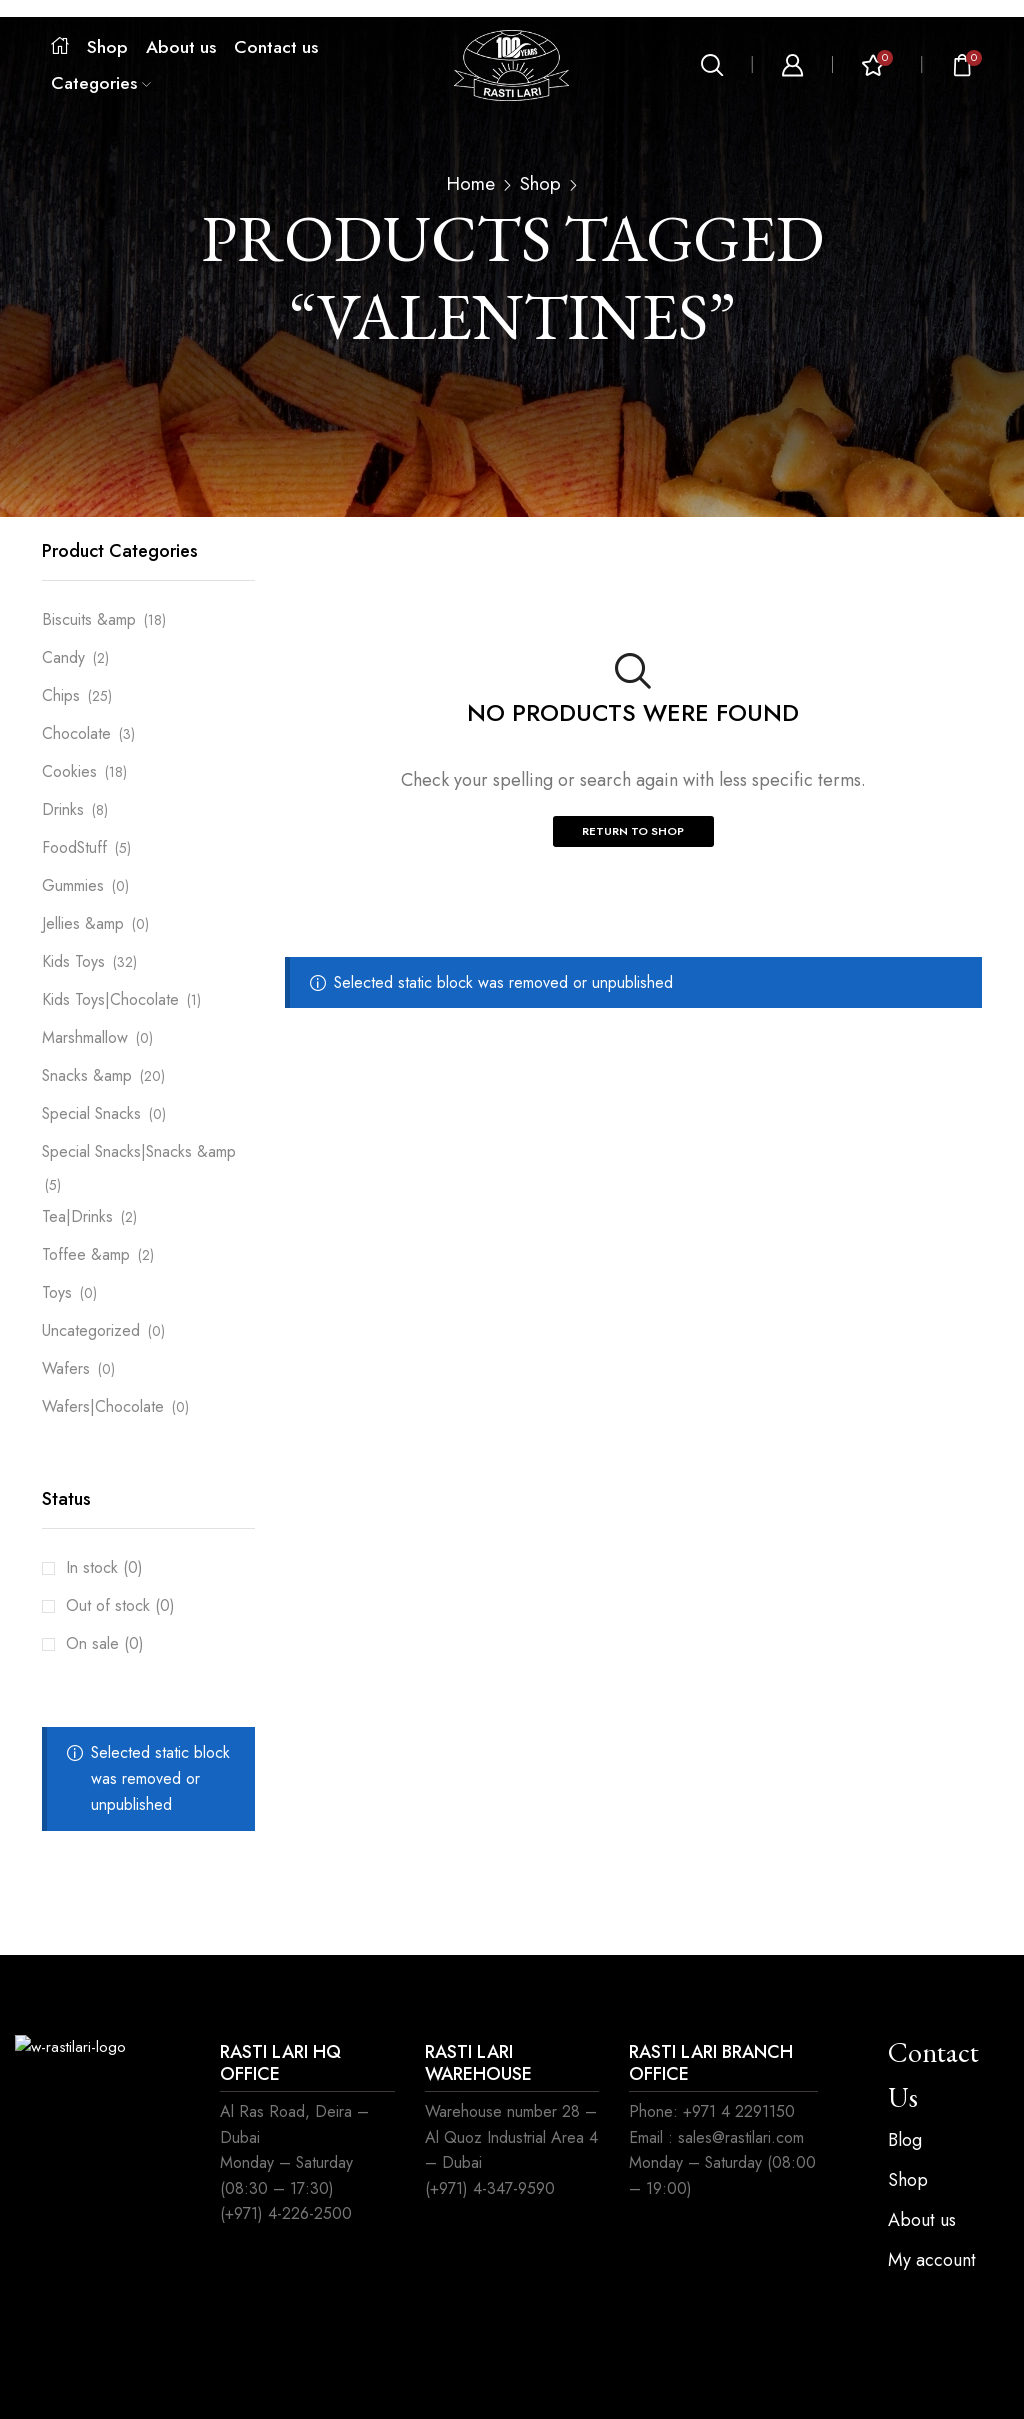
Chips (61, 695)
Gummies (73, 885)
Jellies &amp (83, 923)
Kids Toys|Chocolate (110, 999)
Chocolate (76, 733)
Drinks (63, 809)
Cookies (69, 771)
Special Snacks (91, 1113)
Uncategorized (91, 1330)
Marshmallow (85, 1037)
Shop (107, 47)
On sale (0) (105, 1643)
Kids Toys (73, 961)
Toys (57, 1292)
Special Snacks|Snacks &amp (139, 1151)
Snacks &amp (87, 1075)
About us (181, 47)
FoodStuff (74, 847)
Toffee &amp (86, 1254)
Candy (63, 657)
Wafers (66, 1368)
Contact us (276, 47)
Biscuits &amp (89, 619)
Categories (101, 83)
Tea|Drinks (77, 1216)
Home (470, 184)
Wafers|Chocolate (103, 1406)
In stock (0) (104, 1567)
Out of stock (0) (120, 1605)
